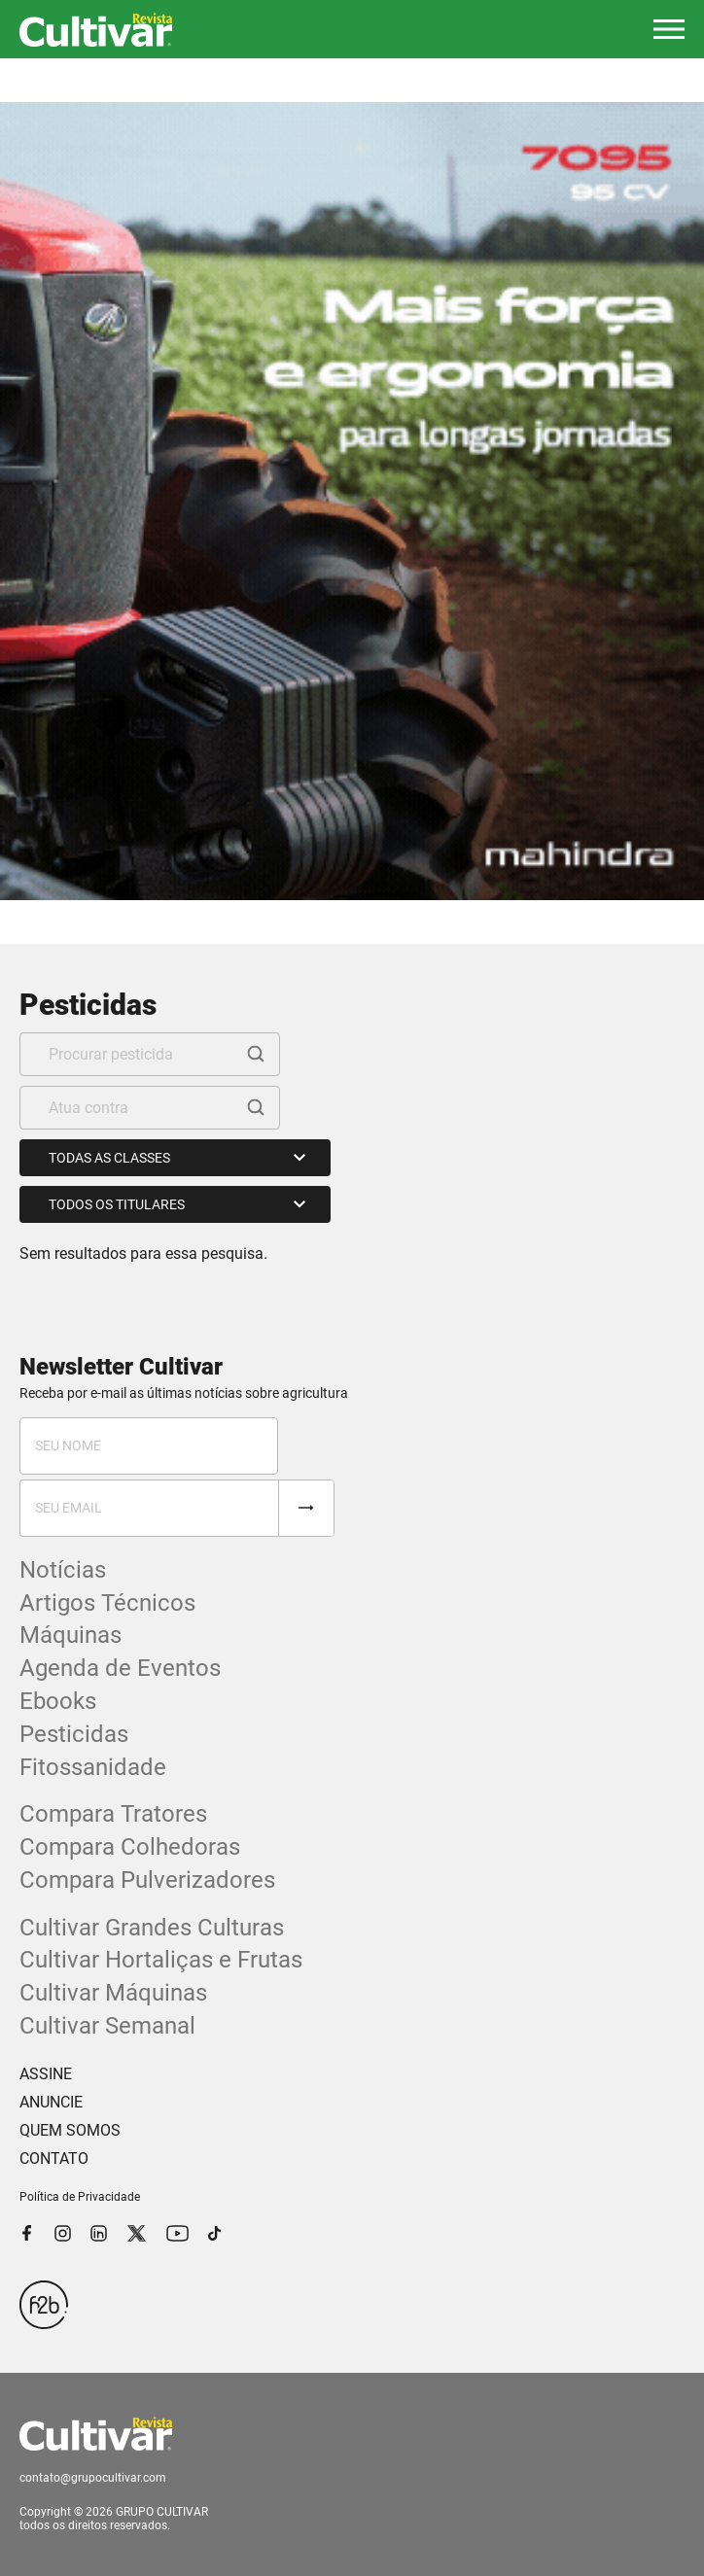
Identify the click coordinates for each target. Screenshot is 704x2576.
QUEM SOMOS (70, 2130)
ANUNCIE (51, 2102)
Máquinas (70, 1635)
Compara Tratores (113, 1814)
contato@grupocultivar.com (92, 2478)
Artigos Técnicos (107, 1603)
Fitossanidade (92, 1767)
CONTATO (53, 2158)
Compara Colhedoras (129, 1847)
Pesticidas (73, 1734)
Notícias (62, 1570)
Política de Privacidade (79, 2197)
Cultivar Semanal (107, 2025)
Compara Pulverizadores (147, 1880)
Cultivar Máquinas (113, 1992)
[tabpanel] (352, 501)
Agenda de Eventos (120, 1668)
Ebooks (57, 1701)
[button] (669, 29)
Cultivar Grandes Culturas (151, 1927)
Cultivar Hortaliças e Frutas (160, 1959)
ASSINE (45, 2074)
